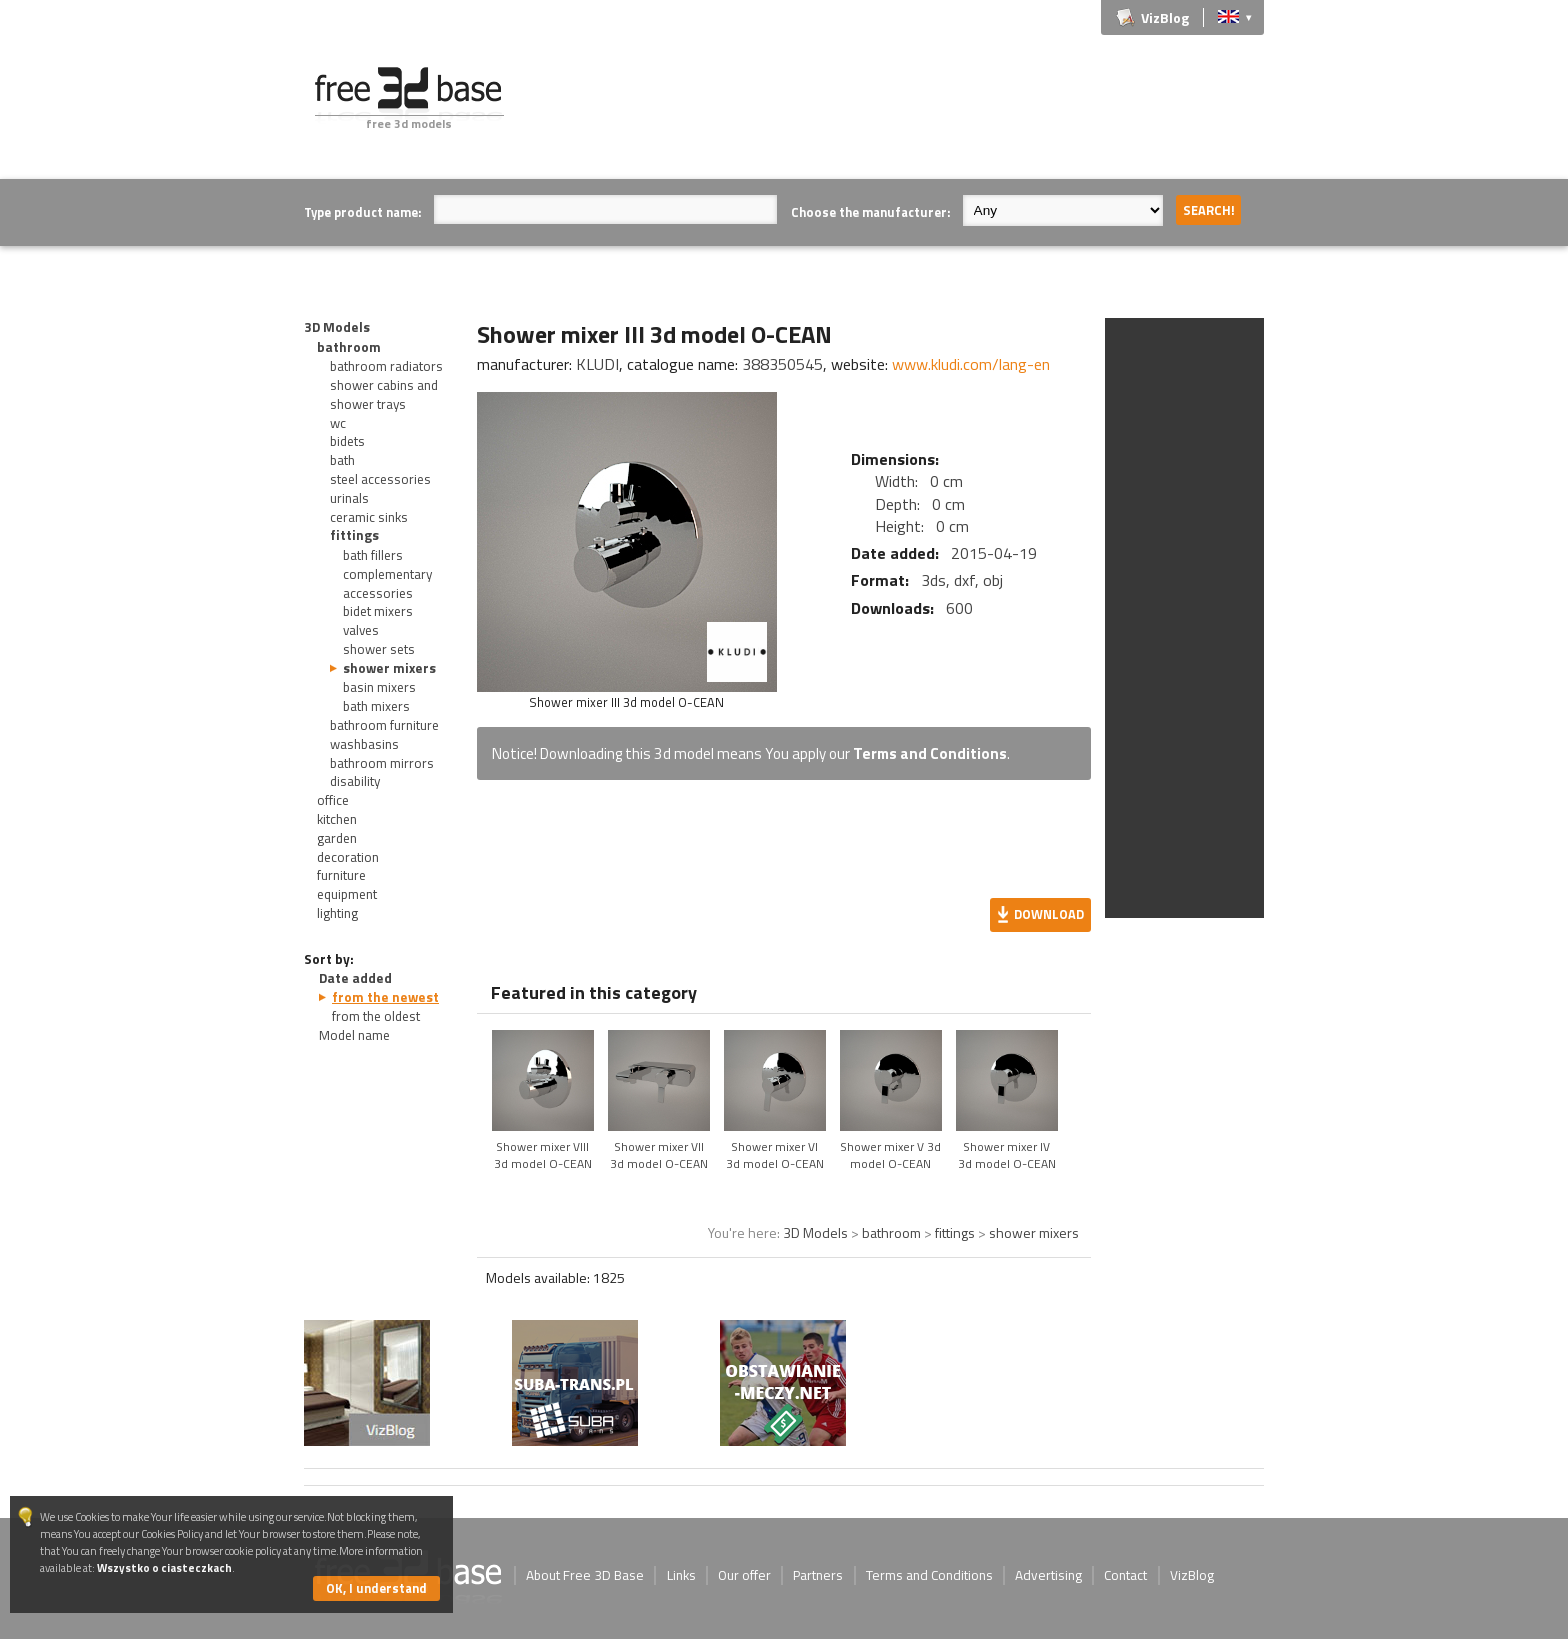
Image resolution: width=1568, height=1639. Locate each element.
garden (337, 838)
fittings (354, 535)
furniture (341, 875)
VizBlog (1165, 17)
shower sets (379, 649)
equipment (347, 894)
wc (338, 423)
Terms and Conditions (930, 753)
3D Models (337, 327)
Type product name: (362, 212)
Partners (818, 1575)
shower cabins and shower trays (384, 394)
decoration (348, 857)
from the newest (385, 997)
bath (342, 460)
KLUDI (597, 364)
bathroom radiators (386, 366)
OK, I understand (376, 1588)
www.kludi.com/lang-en (971, 364)
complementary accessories (387, 583)
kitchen (337, 819)
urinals (349, 498)
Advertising (1048, 1575)
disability (355, 781)
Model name (354, 1035)
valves (361, 630)
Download (1049, 914)
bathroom (349, 347)
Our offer (744, 1575)
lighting (337, 913)
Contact (1125, 1575)
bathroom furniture (384, 725)
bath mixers (376, 706)
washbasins (364, 744)
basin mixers (379, 687)
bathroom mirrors (382, 763)
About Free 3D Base (585, 1575)
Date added (355, 978)
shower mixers (389, 668)
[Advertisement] (900, 112)
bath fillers (373, 555)
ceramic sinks (369, 517)
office (333, 800)
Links (681, 1575)
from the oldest (376, 1016)
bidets (347, 441)
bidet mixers (378, 611)
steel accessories (380, 479)
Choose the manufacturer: (870, 212)
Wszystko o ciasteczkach (164, 1567)
